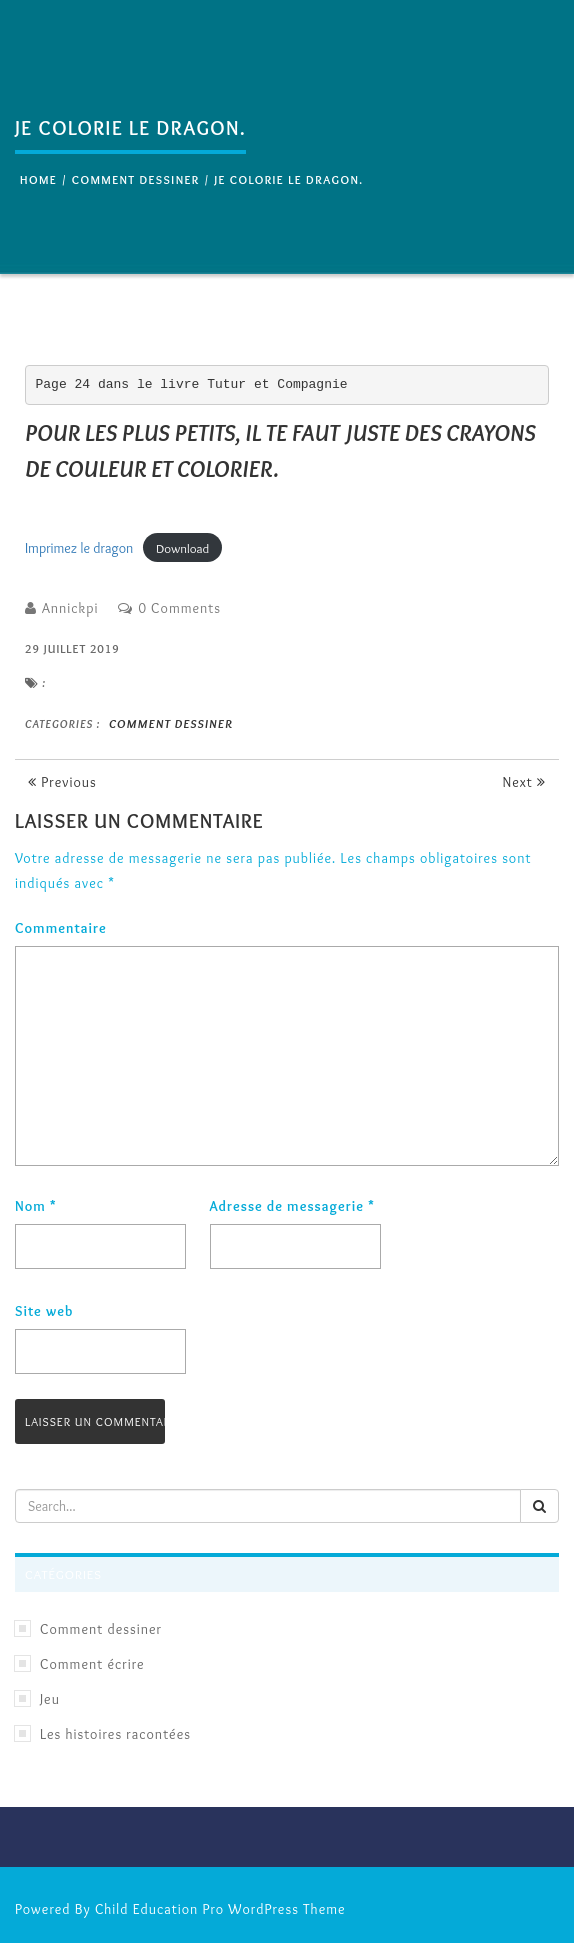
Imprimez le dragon (79, 548)
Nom (36, 1206)
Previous (62, 782)
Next (524, 782)
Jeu (50, 1699)
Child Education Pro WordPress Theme (220, 1909)
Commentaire (61, 928)
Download (182, 548)
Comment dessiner (136, 179)
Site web (44, 1311)
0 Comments (179, 608)
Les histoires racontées (115, 1734)
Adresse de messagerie (292, 1206)
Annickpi (70, 608)
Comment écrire (92, 1664)
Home (38, 179)
